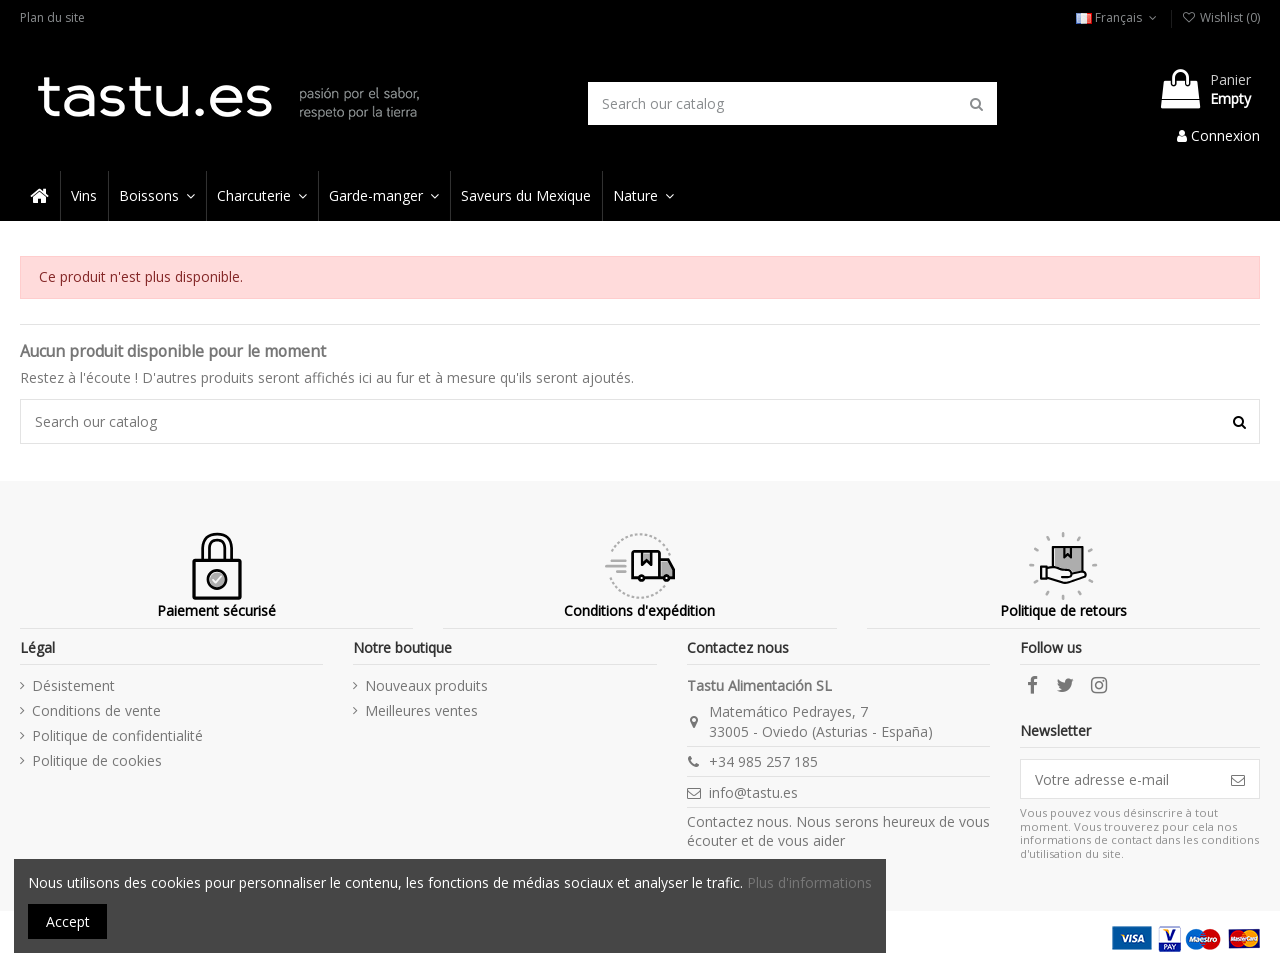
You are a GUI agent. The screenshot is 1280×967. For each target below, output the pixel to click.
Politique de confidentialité (117, 735)
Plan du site (52, 17)
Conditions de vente (96, 710)
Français (1118, 17)
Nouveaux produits (426, 685)
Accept (68, 921)
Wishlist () (1221, 17)
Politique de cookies (97, 760)
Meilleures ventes (421, 710)
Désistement (73, 685)
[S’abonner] (1238, 779)
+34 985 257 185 (763, 761)
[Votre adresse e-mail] (1119, 779)
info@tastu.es (753, 792)
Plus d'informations (809, 882)
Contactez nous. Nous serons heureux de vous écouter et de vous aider (838, 831)
